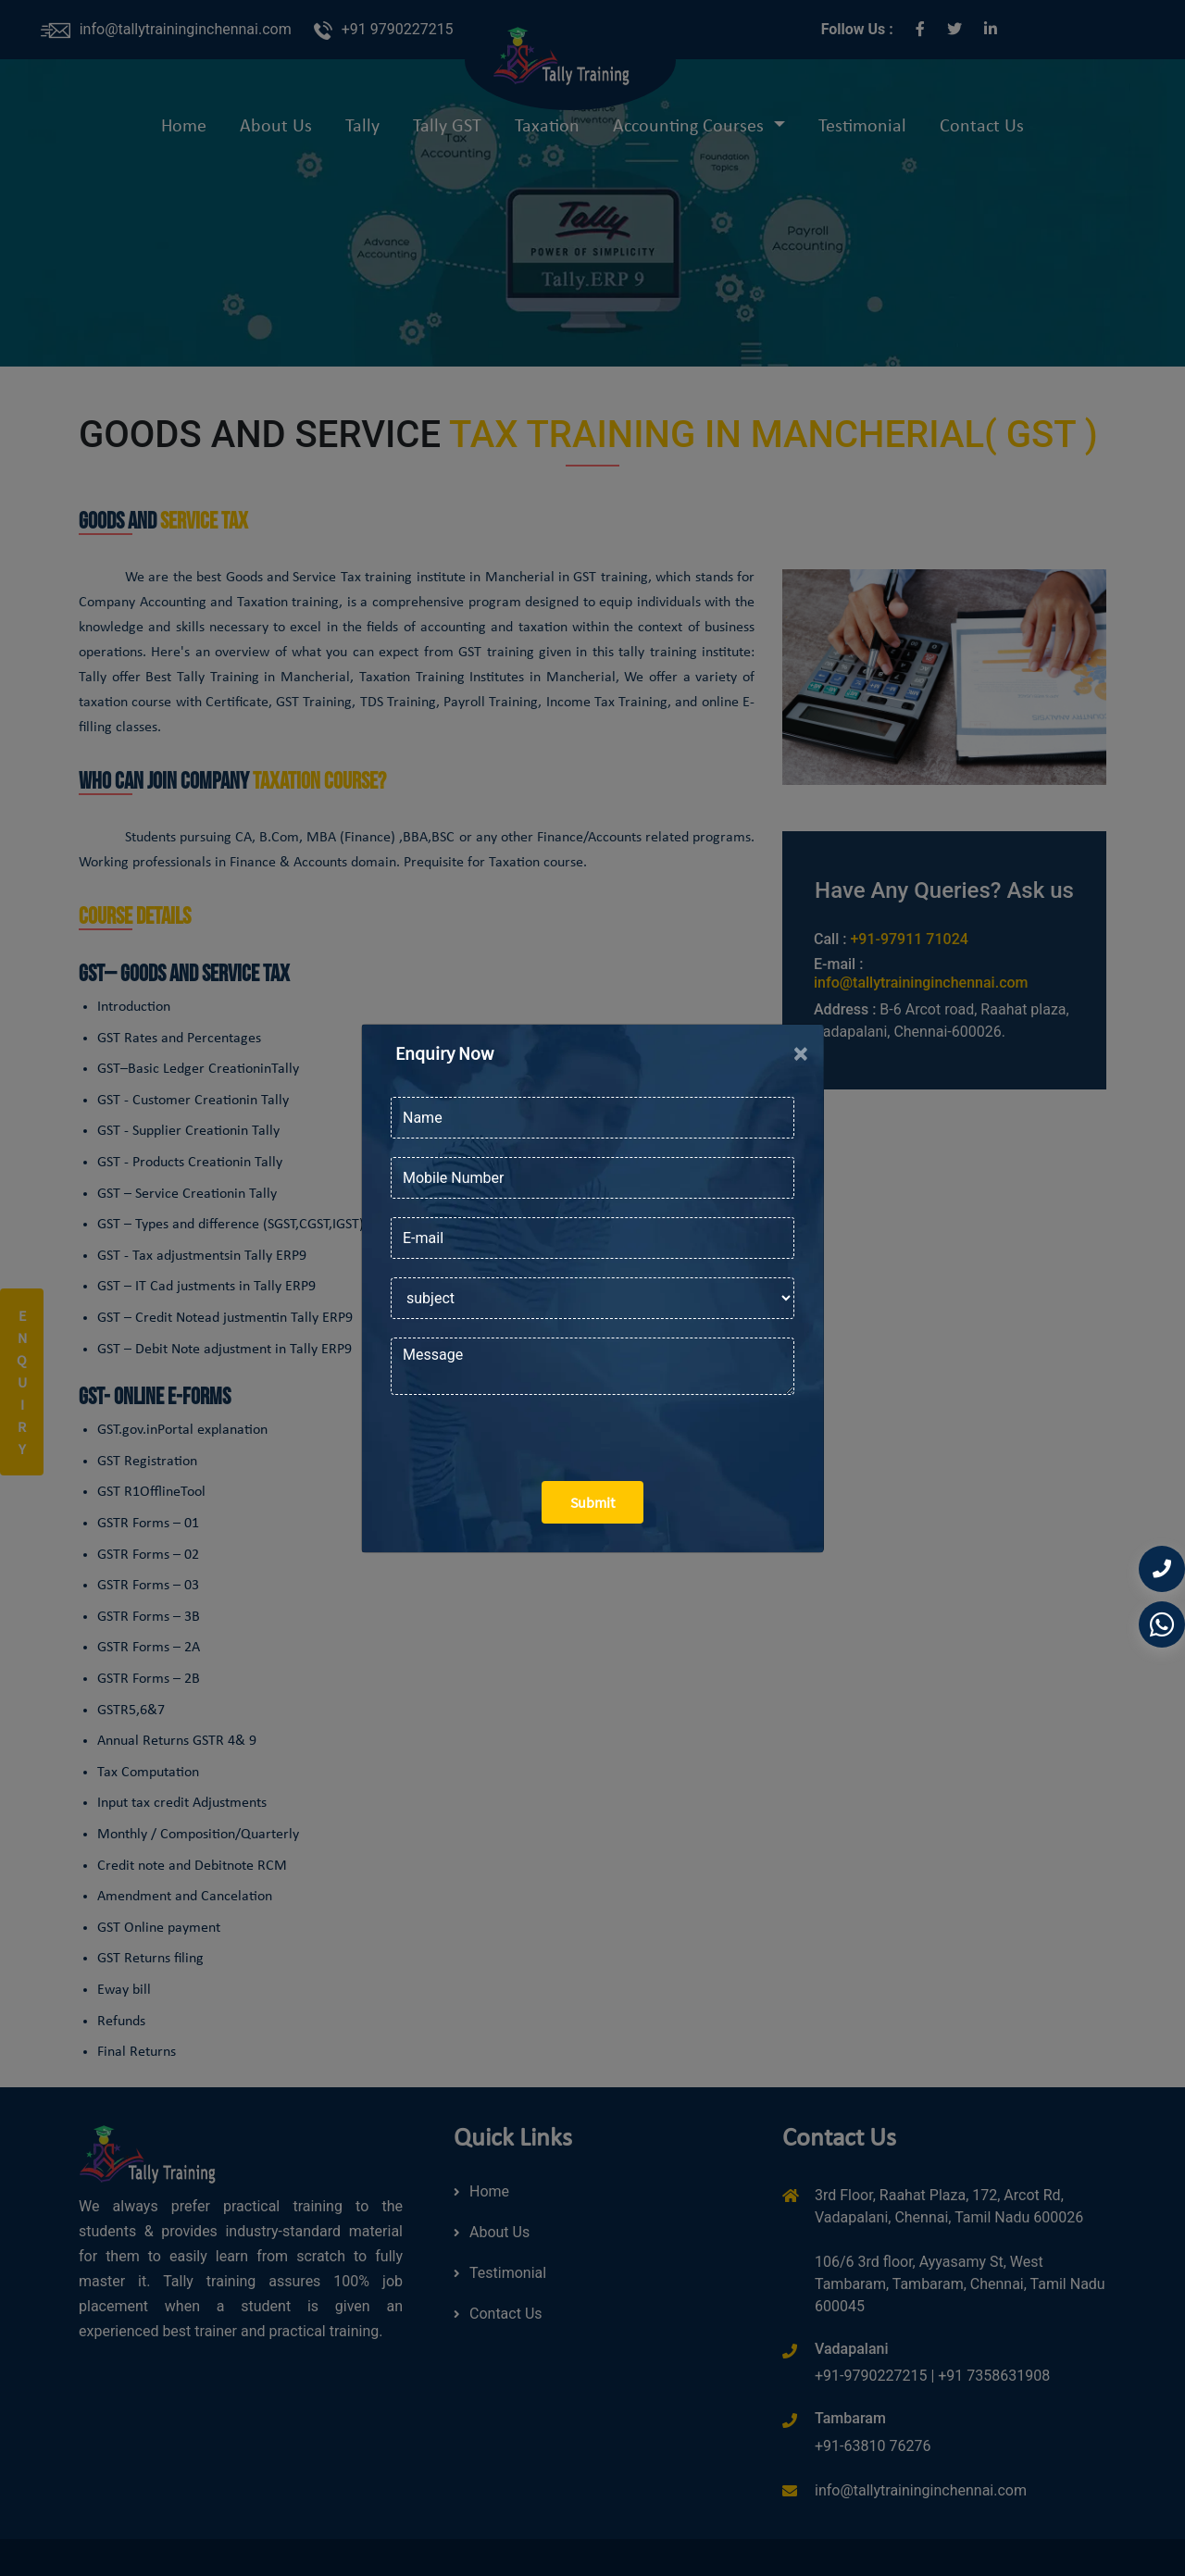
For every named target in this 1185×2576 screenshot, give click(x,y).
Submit (592, 1502)
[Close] (801, 1053)
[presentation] (531, 1431)
